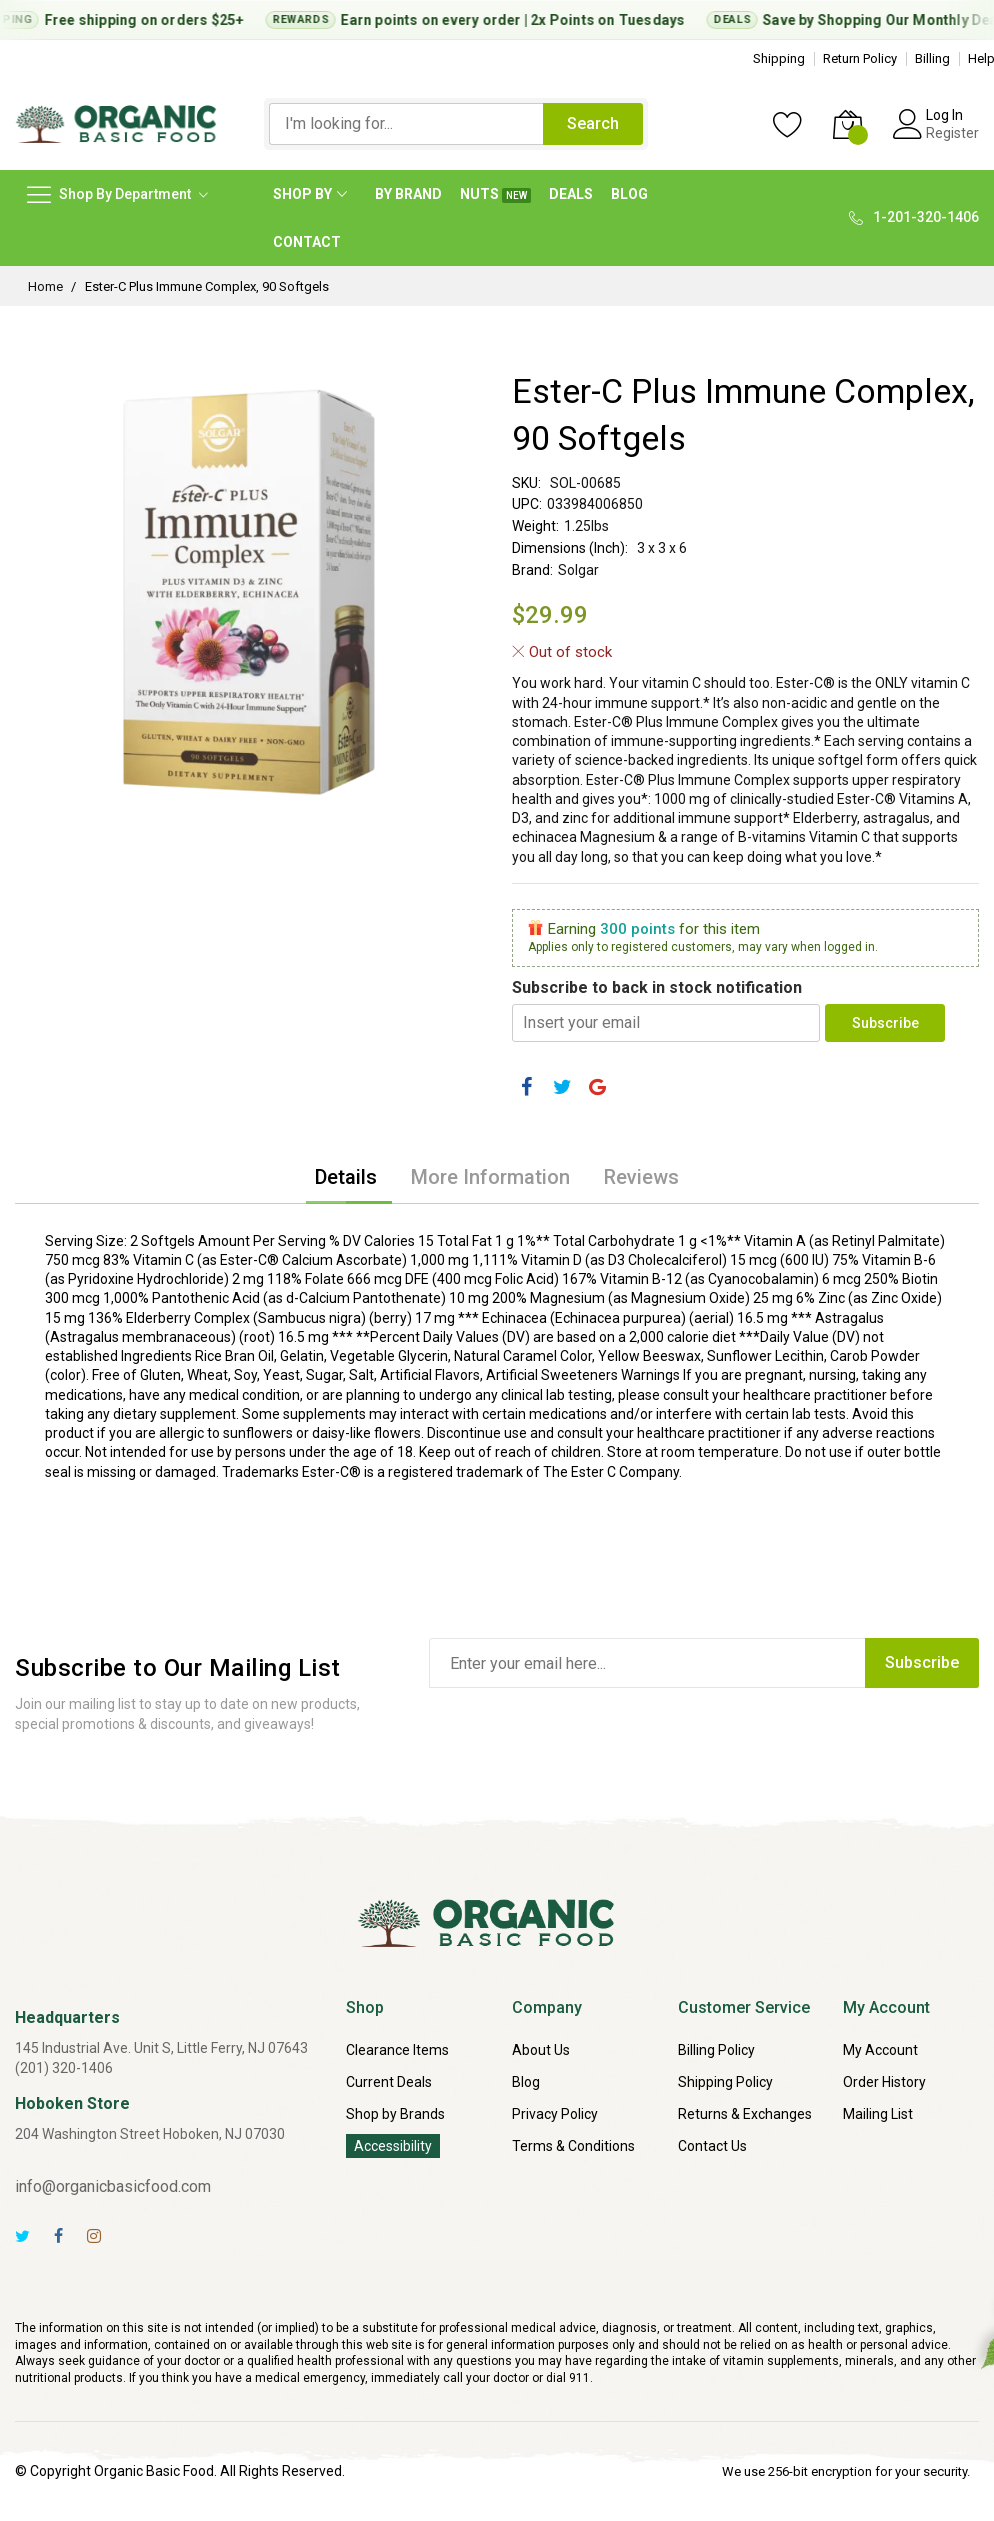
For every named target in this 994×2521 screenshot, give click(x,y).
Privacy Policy (555, 2114)
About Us (541, 2050)
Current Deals (389, 2082)
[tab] (346, 1177)
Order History (884, 2082)
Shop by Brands (395, 2114)
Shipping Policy (725, 2082)
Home (45, 286)
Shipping (779, 58)
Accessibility (393, 2146)
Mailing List (878, 2114)
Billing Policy (716, 2050)
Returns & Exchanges (745, 2114)
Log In (944, 115)
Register (952, 133)
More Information (490, 1177)
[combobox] (406, 124)
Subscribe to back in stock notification (657, 987)
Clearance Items (397, 2050)
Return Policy (860, 58)
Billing (932, 58)
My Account (880, 2050)
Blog (526, 2082)
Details (346, 1177)
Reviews (641, 1177)
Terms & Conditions (573, 2146)
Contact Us (712, 2146)
